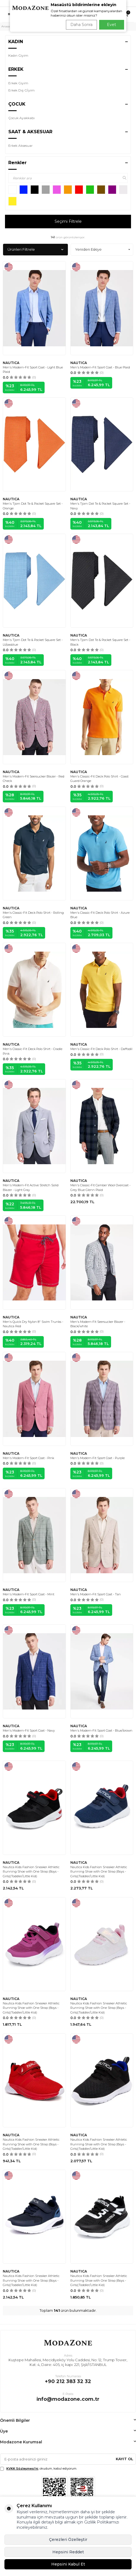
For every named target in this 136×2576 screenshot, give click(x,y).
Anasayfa (7, 26)
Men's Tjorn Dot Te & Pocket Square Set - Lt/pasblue (33, 642)
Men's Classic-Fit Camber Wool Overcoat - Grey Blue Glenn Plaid (100, 1187)
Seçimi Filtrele (68, 221)
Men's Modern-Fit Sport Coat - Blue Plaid (100, 367)
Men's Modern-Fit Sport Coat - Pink (28, 1458)
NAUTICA (11, 363)
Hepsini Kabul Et (68, 2564)
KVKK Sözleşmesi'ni (22, 2468)
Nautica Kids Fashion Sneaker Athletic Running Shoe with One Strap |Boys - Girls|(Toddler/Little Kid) (31, 1871)
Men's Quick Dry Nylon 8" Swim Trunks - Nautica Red (33, 1324)
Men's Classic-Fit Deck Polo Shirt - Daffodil (101, 1049)
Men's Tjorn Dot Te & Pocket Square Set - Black (100, 642)
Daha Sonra (81, 24)
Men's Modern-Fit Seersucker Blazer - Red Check (33, 778)
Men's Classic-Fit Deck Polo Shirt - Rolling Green (33, 915)
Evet (111, 24)
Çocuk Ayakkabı (21, 118)
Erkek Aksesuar (20, 145)
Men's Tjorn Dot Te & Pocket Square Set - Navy (100, 506)
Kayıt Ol (124, 2459)
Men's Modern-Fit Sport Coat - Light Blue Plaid (33, 369)
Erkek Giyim (18, 83)
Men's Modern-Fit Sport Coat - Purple (97, 1458)
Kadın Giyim (18, 55)
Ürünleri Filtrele (35, 249)
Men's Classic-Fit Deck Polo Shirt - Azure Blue (100, 915)
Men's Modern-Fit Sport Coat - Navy (29, 1730)
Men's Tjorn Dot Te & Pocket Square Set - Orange (33, 506)
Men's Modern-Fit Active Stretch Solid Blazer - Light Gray (30, 1187)
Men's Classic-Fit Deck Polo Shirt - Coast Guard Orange (99, 778)
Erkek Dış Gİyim (21, 90)
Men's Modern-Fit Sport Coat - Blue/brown (101, 1730)
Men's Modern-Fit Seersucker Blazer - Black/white (97, 1324)
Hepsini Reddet (68, 2551)
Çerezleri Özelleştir (68, 2539)
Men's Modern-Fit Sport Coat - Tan (95, 1594)
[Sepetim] (126, 14)
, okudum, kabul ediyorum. (38, 2469)
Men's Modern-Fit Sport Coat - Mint (28, 1594)
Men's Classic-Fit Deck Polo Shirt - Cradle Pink (32, 1051)
